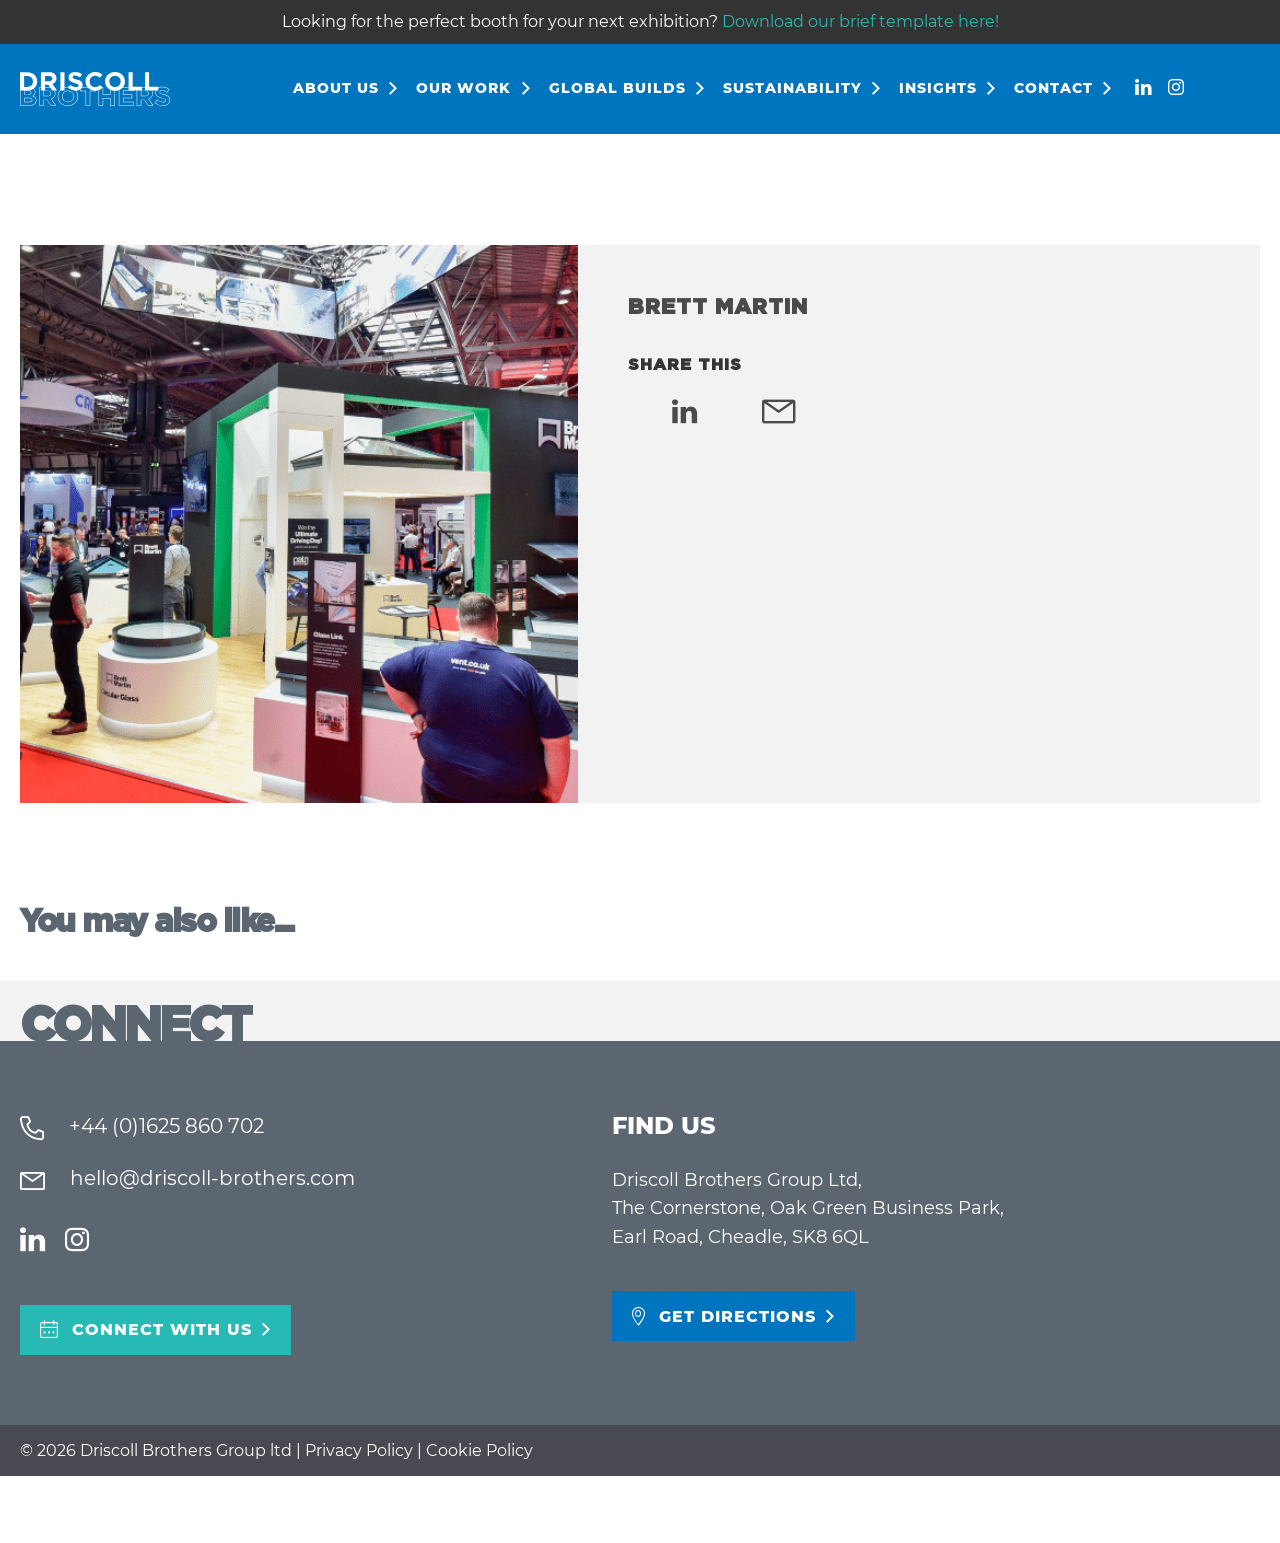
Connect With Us (162, 1329)
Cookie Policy (479, 1450)
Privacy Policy (359, 1450)
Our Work (463, 88)
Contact (1053, 88)
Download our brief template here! (860, 21)
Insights (938, 88)
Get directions (737, 1316)
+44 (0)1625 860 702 (164, 1126)
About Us (336, 88)
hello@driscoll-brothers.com (210, 1178)
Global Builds (617, 88)
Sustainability (792, 88)
